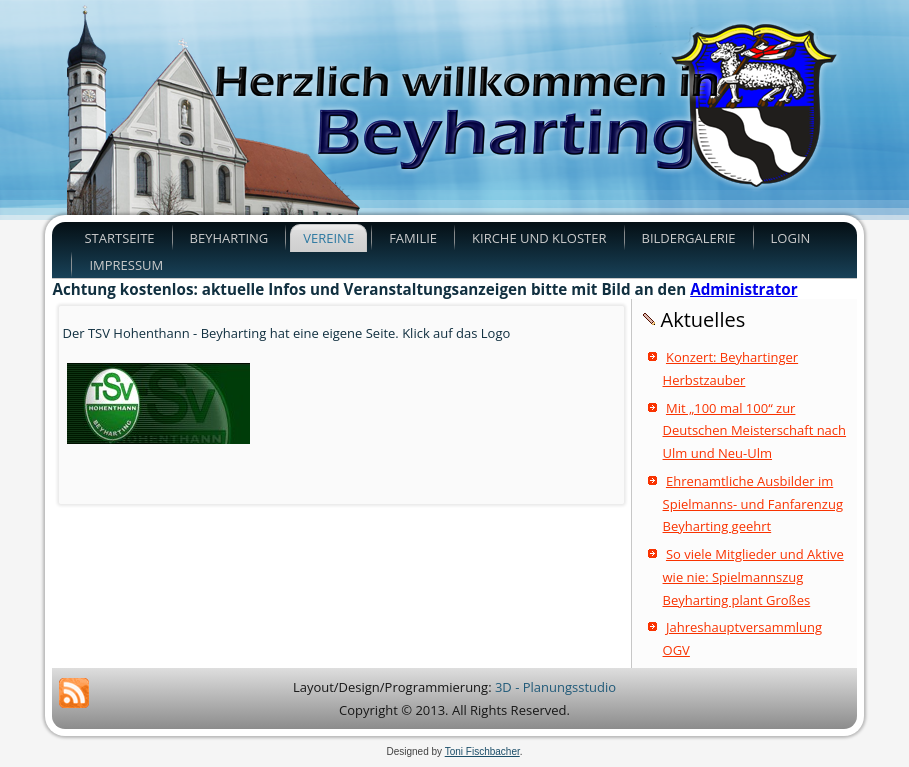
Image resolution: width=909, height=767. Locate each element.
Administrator (743, 289)
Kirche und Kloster (539, 238)
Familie (413, 238)
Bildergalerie (689, 238)
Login (791, 238)
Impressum (126, 265)
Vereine (328, 238)
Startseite (119, 238)
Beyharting (229, 238)
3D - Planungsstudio (555, 687)
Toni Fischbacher (482, 751)
